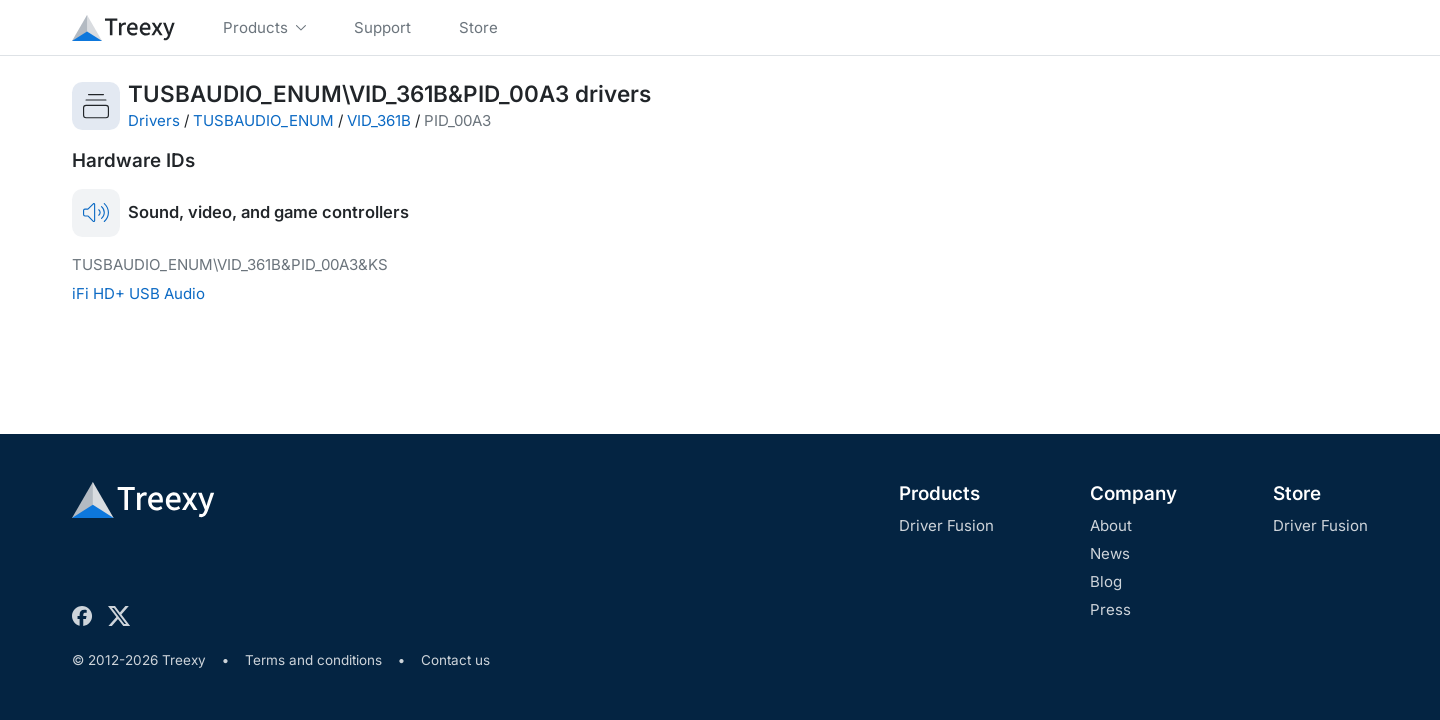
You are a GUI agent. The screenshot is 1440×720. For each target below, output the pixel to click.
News (1110, 553)
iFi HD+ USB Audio (138, 293)
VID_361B (379, 120)
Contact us (455, 660)
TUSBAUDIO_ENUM (263, 120)
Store (1297, 493)
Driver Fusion (946, 525)
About (1111, 525)
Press (1110, 609)
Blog (1106, 581)
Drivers (154, 120)
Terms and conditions (313, 660)
